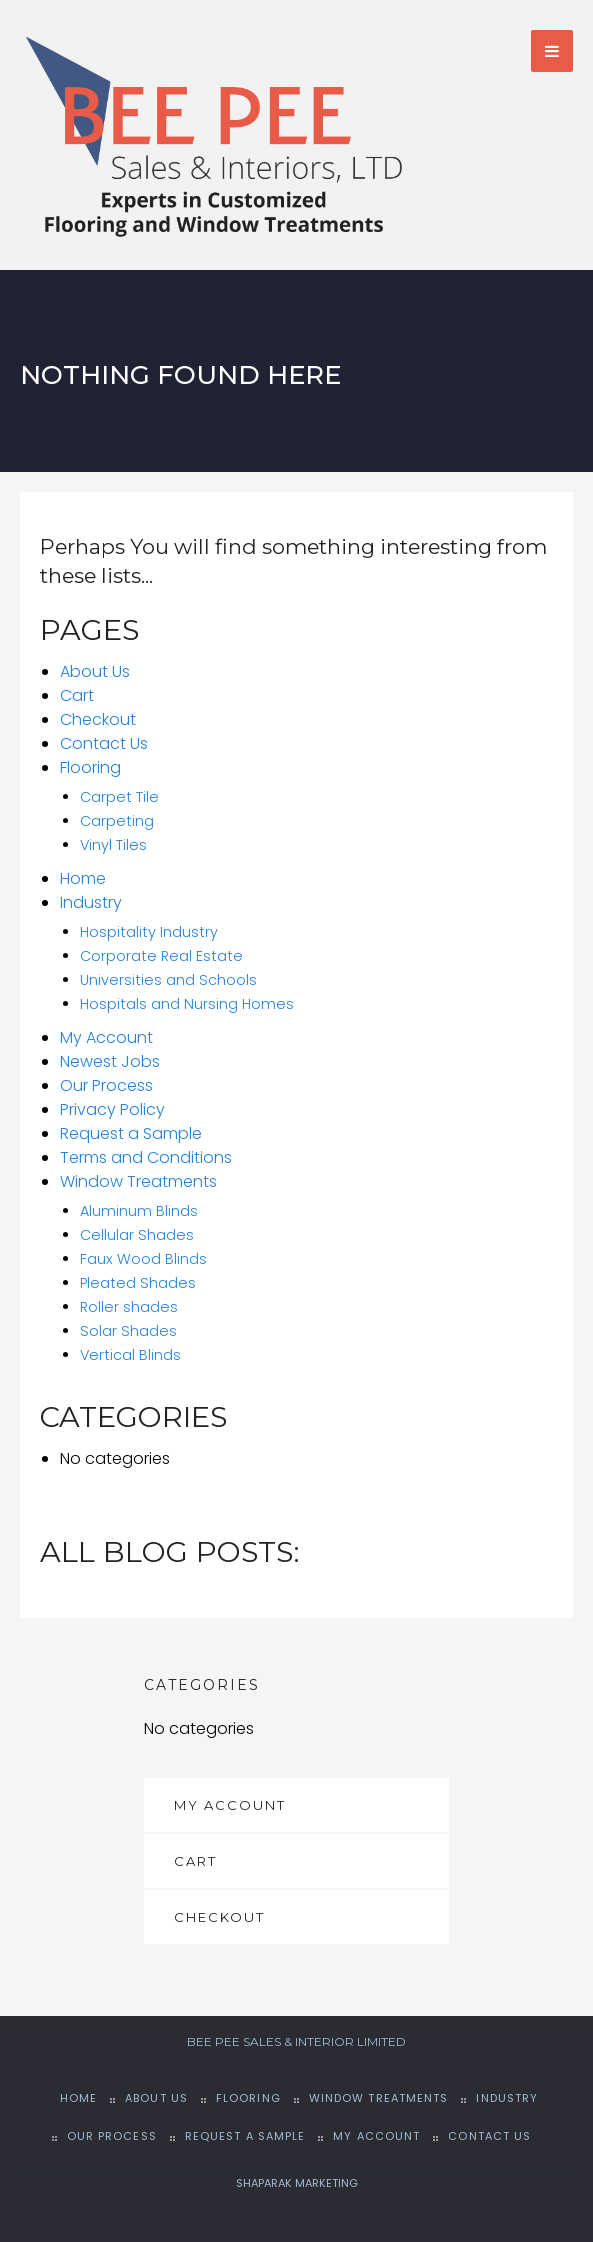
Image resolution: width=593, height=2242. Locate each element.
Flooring (90, 767)
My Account (106, 1037)
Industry (91, 902)
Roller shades (129, 1307)
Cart (77, 695)
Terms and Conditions (146, 1157)
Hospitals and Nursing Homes (187, 1004)
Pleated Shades (138, 1283)
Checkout (98, 719)
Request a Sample (131, 1133)
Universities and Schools (168, 980)
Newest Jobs (110, 1061)
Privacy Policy (112, 1109)
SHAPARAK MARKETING (297, 2183)
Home (83, 878)
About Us (95, 671)
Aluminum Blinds (139, 1211)
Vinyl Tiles (113, 845)
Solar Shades (128, 1331)
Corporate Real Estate (161, 956)
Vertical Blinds (130, 1355)
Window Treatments (138, 1181)
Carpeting (117, 821)
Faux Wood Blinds (143, 1259)
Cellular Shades (137, 1235)
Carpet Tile (119, 797)
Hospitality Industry (149, 932)
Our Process (106, 1085)
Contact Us (104, 743)
